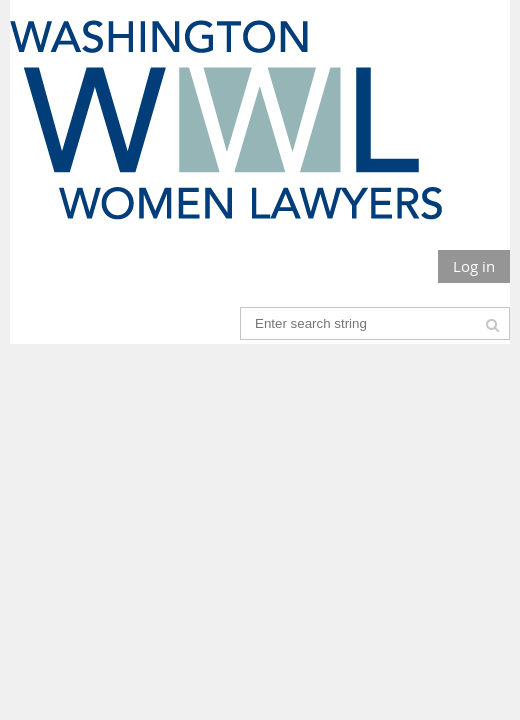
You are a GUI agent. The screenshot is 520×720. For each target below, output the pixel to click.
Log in (474, 266)
